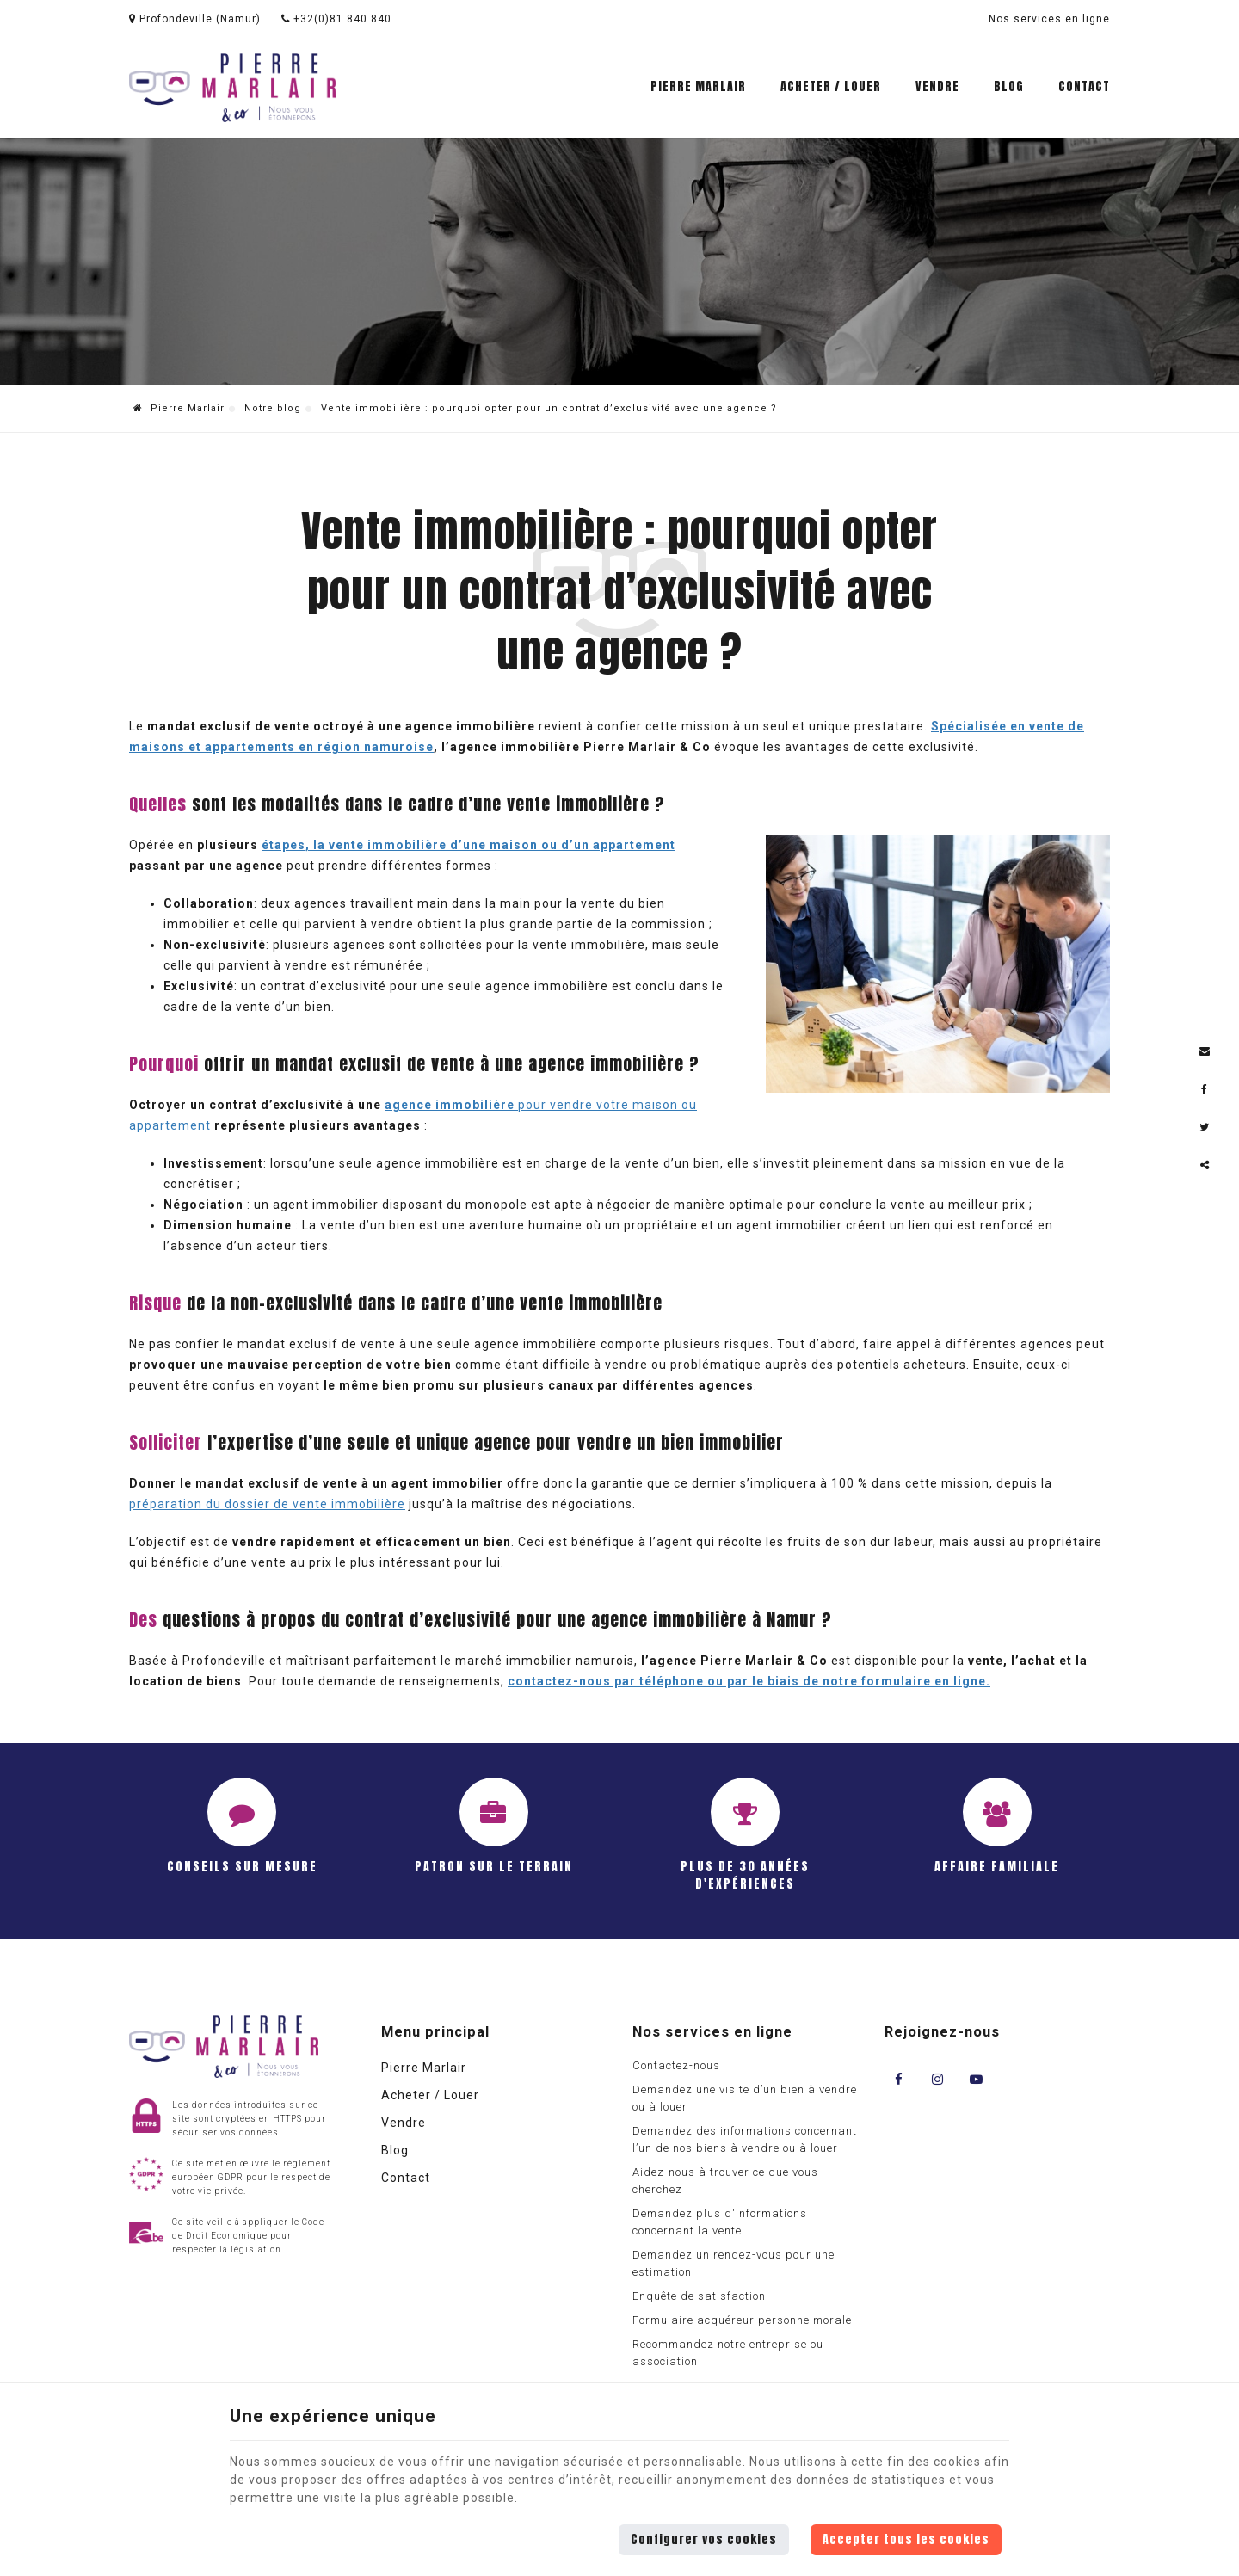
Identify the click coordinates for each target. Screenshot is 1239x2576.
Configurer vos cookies (704, 2539)
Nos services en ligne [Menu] (712, 2032)
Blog (1009, 86)
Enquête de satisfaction (699, 2295)
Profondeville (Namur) (195, 19)
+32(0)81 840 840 (336, 19)
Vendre (937, 86)
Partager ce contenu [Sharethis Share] (1204, 1165)
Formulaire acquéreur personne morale (742, 2320)
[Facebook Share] (1204, 1089)
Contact (1084, 86)
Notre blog (272, 408)
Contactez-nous (676, 2065)
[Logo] (232, 87)
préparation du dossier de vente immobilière (267, 1504)
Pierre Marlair (698, 86)
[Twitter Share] (1204, 1127)
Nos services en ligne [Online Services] (1049, 19)
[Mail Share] (1204, 1051)
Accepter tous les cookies (906, 2539)
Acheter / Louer (830, 86)
